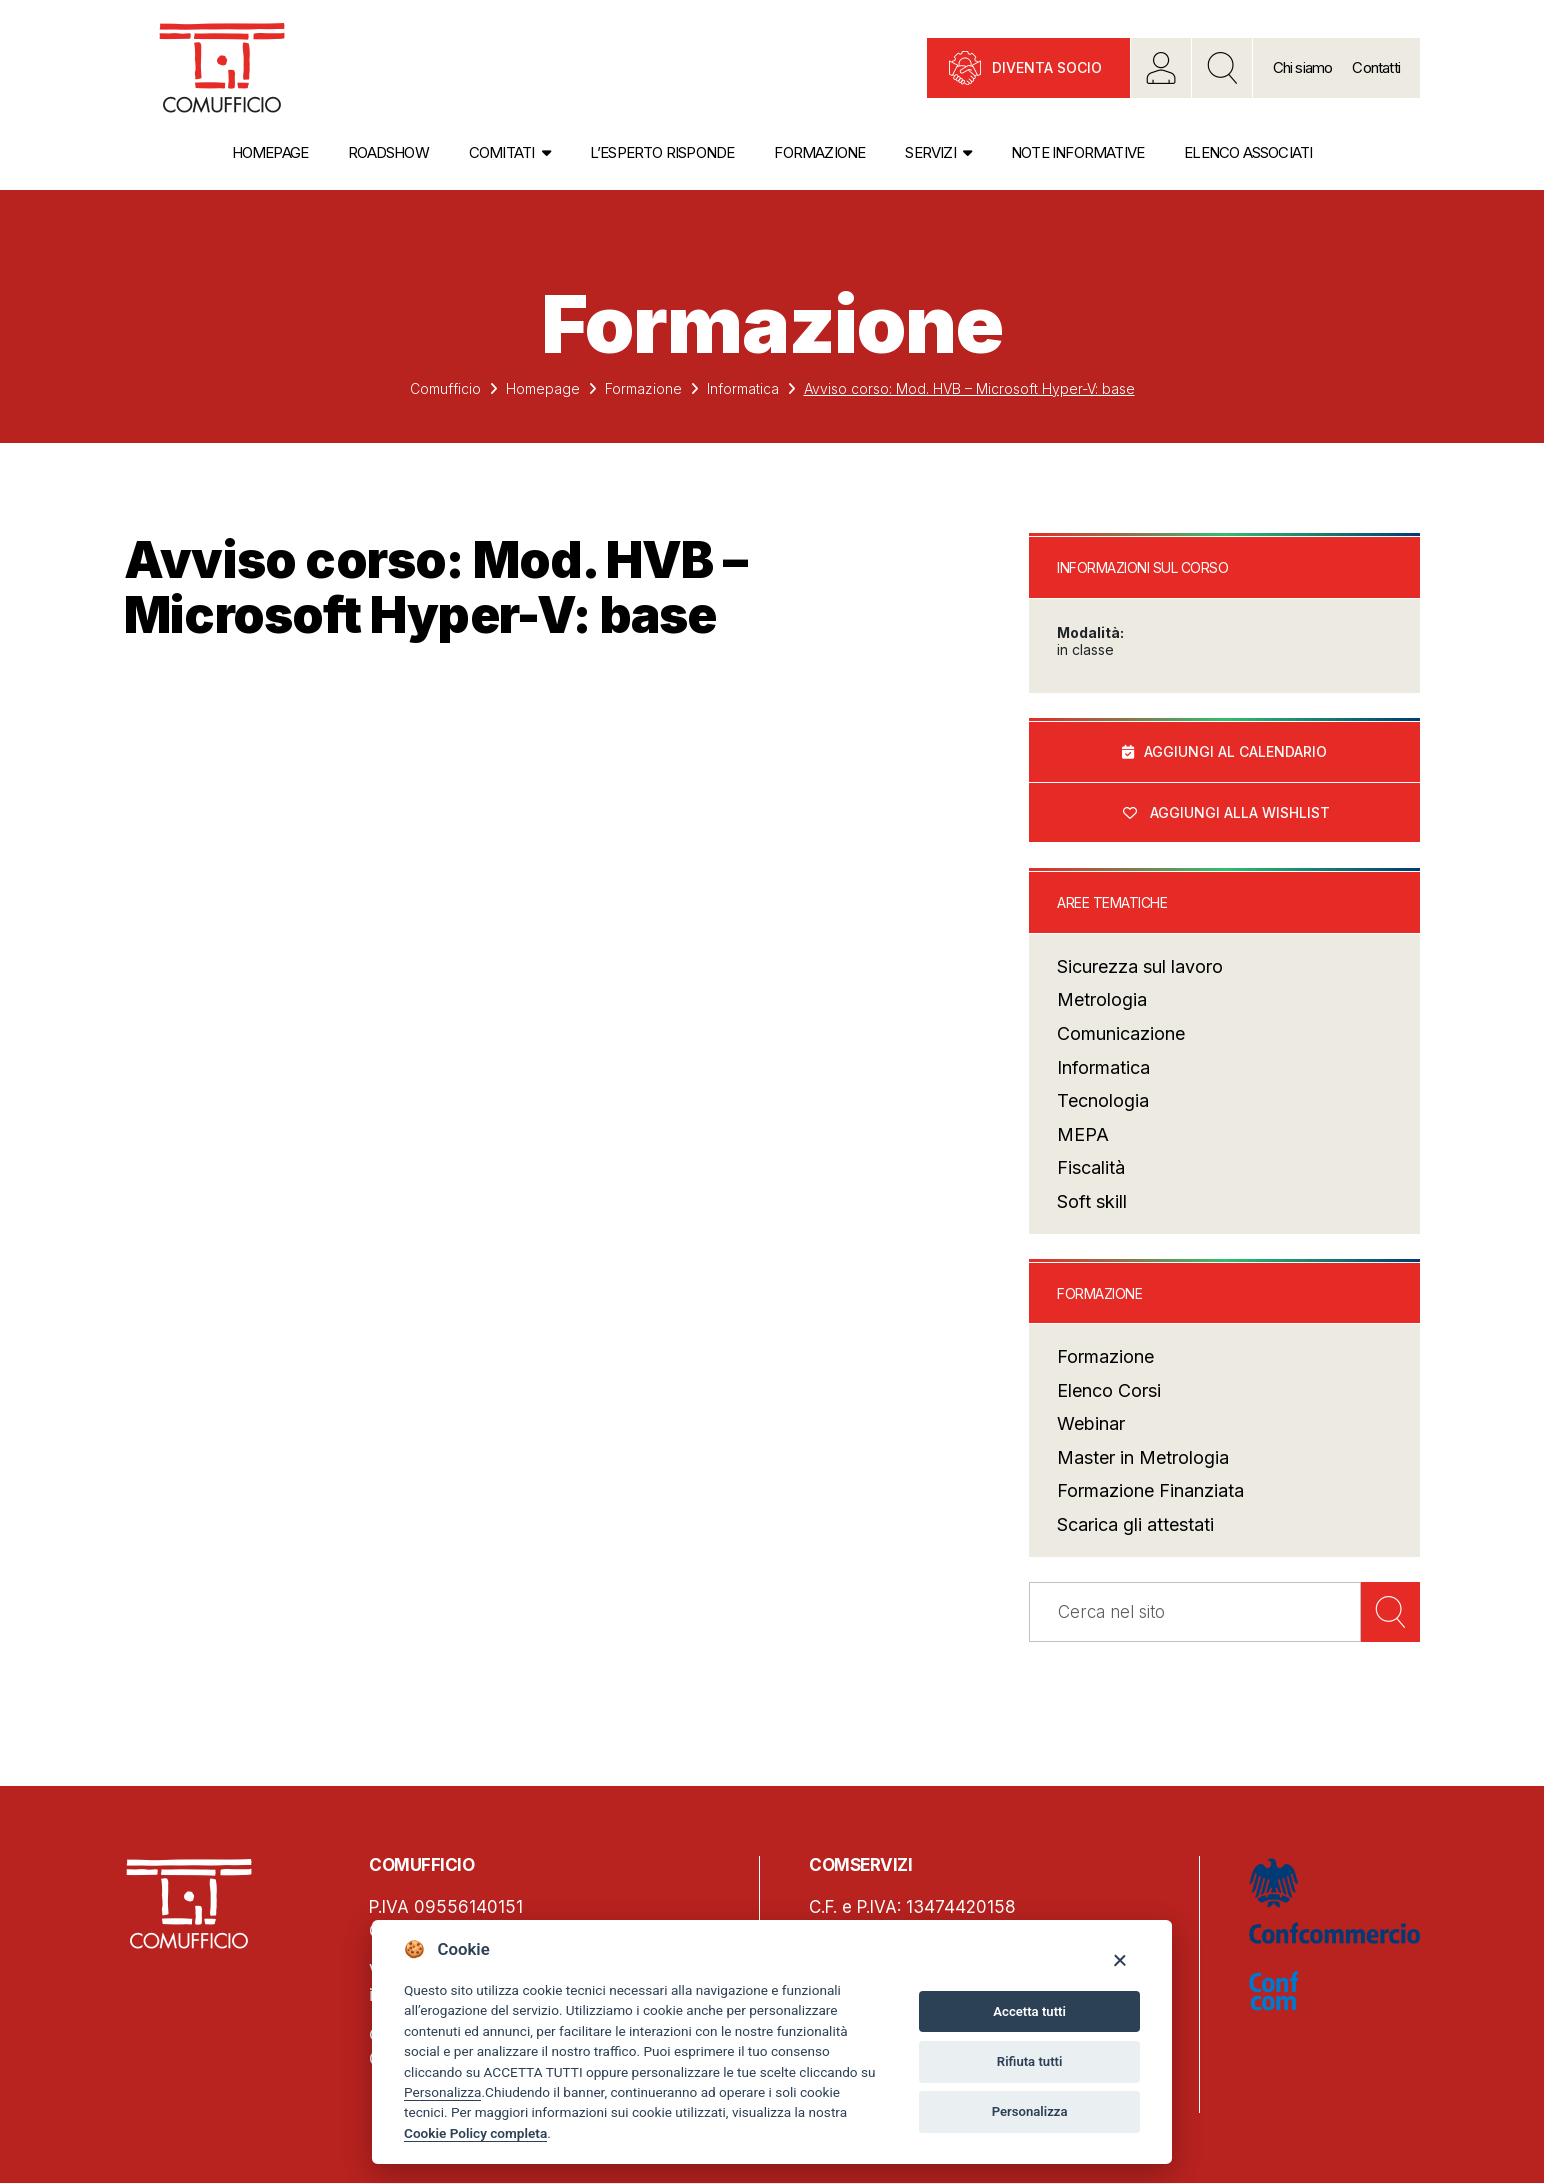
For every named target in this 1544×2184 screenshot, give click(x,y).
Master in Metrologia (1143, 1458)
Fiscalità (1091, 1168)
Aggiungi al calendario (1235, 751)
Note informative (1077, 152)
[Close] (1119, 1959)
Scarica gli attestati (1135, 1525)
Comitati (502, 152)
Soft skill (1092, 1202)
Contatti (1376, 67)
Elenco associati (1248, 152)
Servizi (930, 152)
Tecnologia (1103, 1101)
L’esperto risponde (662, 152)
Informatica (743, 388)
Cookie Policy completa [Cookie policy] (475, 2133)
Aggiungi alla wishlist (1240, 812)
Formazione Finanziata (1150, 1491)
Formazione (819, 152)
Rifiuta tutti (1030, 2061)
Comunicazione (1121, 1034)
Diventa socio (1047, 67)
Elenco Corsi (1109, 1391)
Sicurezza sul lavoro (1140, 967)
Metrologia (1102, 1000)
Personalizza (442, 2092)
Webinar (1091, 1424)
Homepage (270, 152)
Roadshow (388, 152)
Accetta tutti (1029, 2011)
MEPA (1083, 1135)
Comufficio (445, 388)
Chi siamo (1303, 67)
